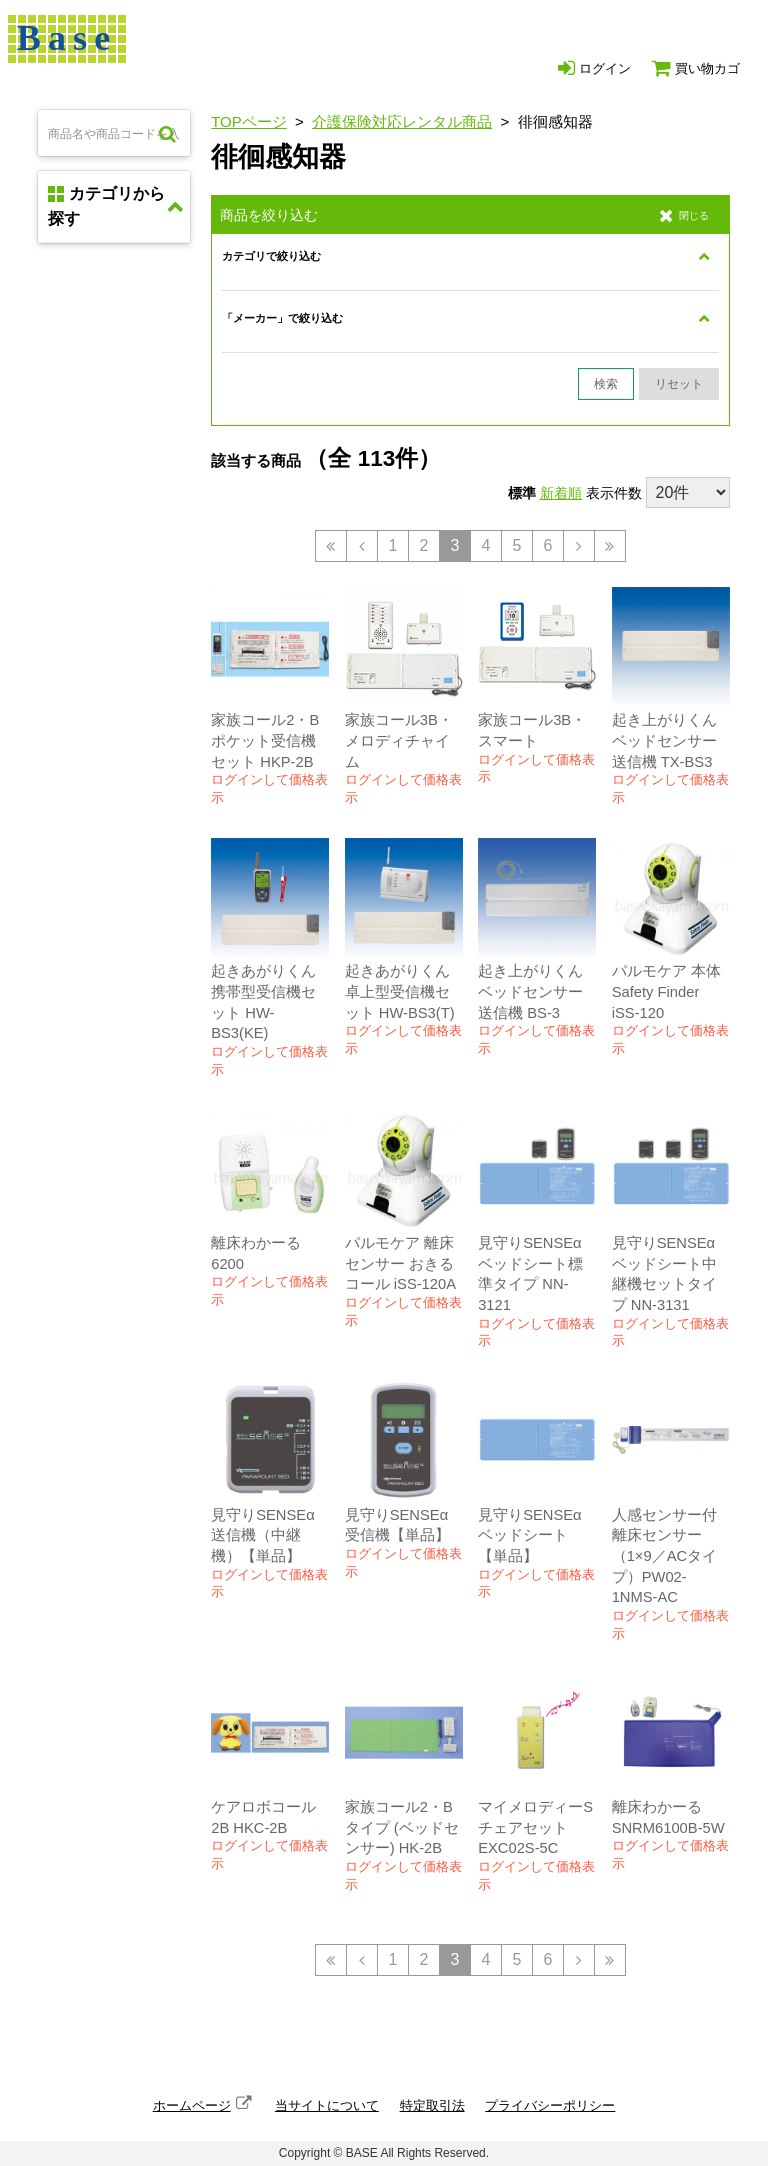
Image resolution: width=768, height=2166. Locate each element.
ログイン (594, 68)
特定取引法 (432, 2105)
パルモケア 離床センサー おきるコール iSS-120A (400, 1263)
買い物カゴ (696, 68)
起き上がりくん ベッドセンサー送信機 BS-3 (530, 991)
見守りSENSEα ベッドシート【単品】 (529, 1535)
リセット (679, 384)
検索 (606, 384)
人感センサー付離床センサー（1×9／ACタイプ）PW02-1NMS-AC (664, 1556)
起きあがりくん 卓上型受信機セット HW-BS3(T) (400, 991)
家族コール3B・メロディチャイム (399, 740)
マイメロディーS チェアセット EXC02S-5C (535, 1827)
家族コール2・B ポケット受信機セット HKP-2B (265, 740)
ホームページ (192, 2105)
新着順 (561, 493)
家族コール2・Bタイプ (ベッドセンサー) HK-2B (402, 1827)
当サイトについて (327, 2105)
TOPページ (249, 121)
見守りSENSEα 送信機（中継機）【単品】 (262, 1535)
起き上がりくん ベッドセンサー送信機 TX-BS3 (664, 740)
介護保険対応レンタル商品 (402, 121)
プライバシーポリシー (550, 2105)
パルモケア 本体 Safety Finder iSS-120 (666, 991)
